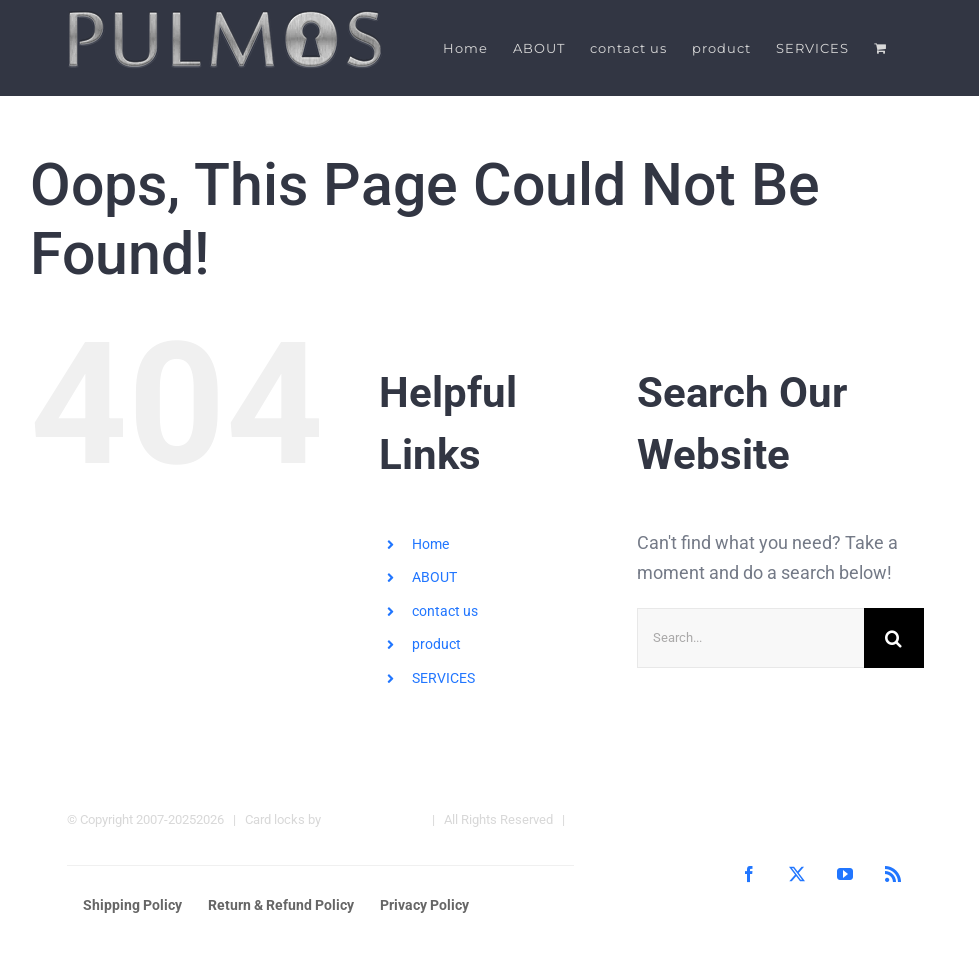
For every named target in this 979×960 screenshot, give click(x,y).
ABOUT (434, 577)
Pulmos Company (373, 818)
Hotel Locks (101, 848)
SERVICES (443, 678)
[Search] (894, 637)
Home (430, 543)
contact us (445, 610)
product (436, 644)
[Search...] (750, 637)
